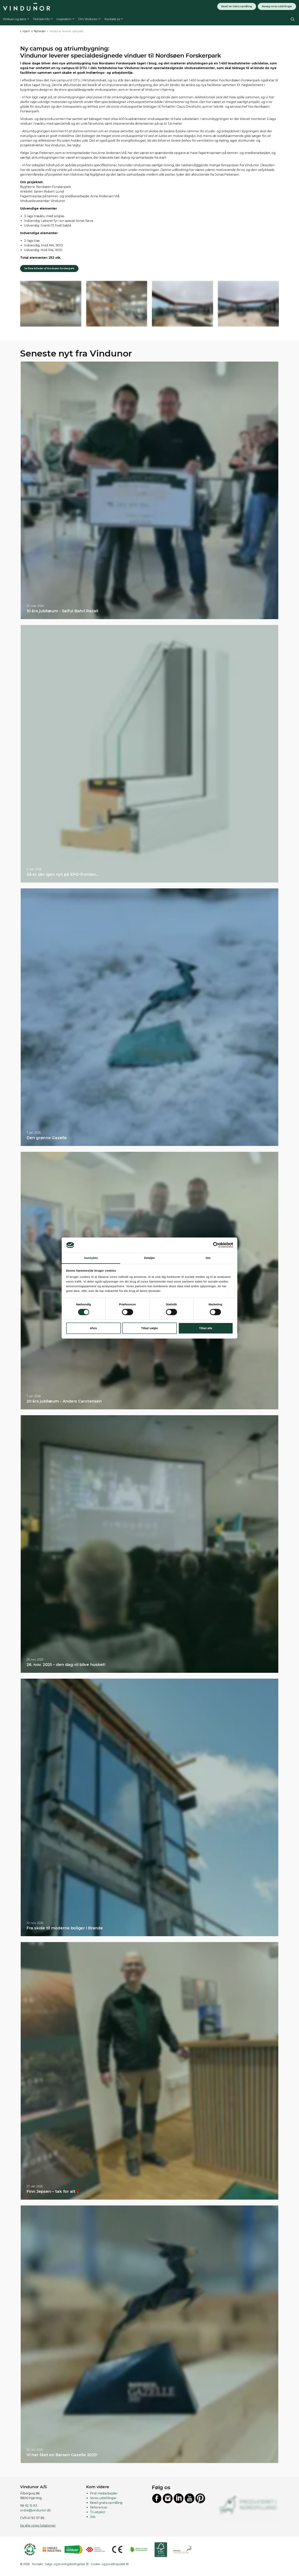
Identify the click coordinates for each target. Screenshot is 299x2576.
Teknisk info (41, 19)
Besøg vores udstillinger (277, 6)
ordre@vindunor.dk (35, 2510)
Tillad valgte (149, 1328)
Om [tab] (208, 1258)
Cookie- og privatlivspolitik (109, 2564)
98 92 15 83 (28, 2506)
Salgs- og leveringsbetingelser (66, 2564)
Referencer (99, 2507)
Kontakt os (112, 19)
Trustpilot (97, 2512)
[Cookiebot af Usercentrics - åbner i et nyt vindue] (216, 1245)
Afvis (93, 1328)
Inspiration (63, 19)
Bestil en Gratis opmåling (236, 6)
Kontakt (37, 2564)
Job (93, 2517)
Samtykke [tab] (91, 1258)
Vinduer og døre (14, 19)
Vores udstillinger (103, 2498)
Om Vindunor (88, 19)
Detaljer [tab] (149, 1258)
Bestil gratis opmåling (106, 2503)
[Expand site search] (292, 19)
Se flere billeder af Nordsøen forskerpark (49, 268)
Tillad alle (205, 1328)
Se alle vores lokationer (38, 2525)
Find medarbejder (104, 2493)
